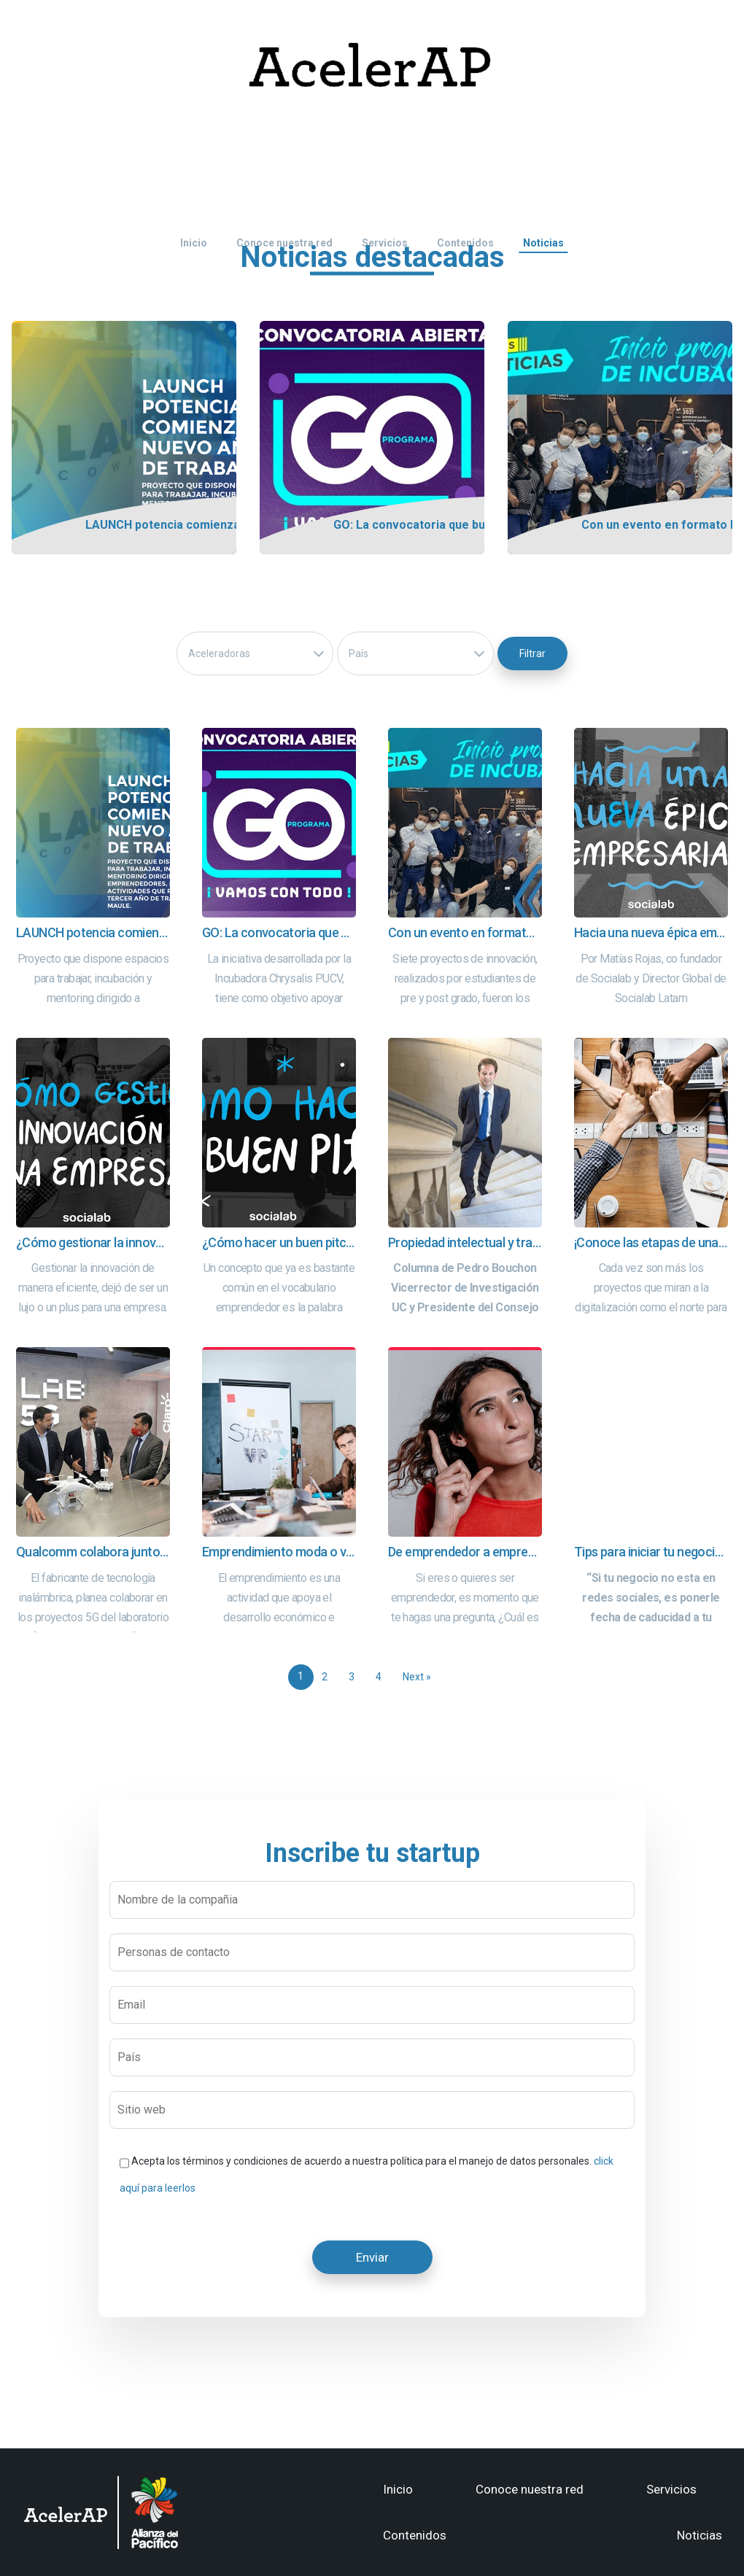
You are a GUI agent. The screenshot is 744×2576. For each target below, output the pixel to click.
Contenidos (414, 2535)
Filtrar (532, 653)
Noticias (699, 2535)
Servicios (671, 2489)
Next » (417, 1677)
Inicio (398, 2489)
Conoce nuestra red (530, 2489)
